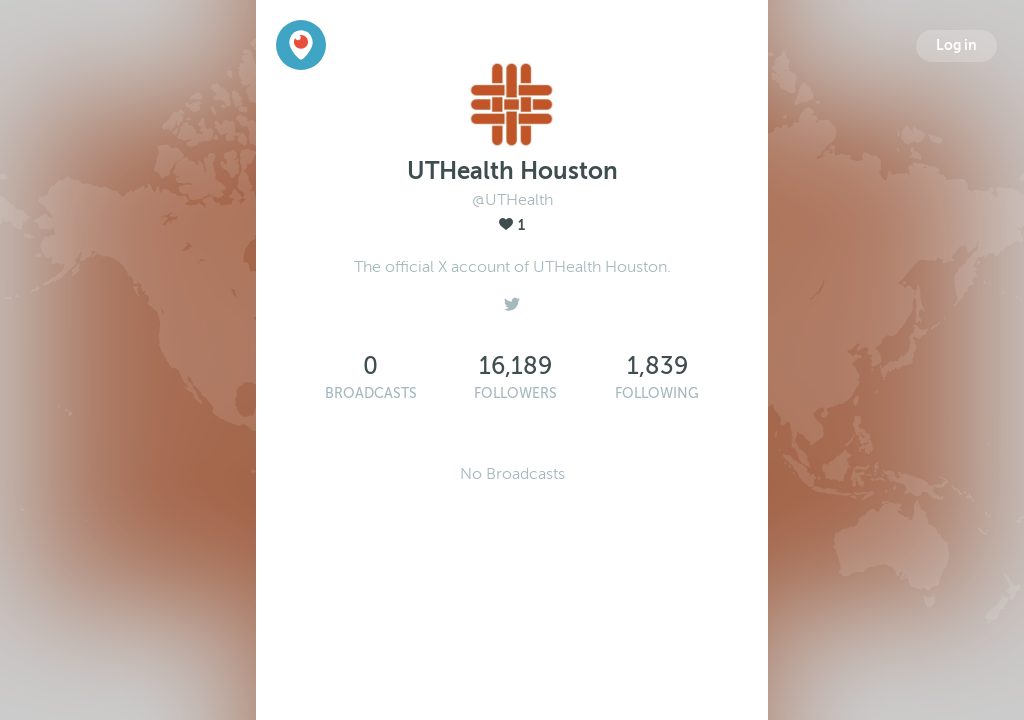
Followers (515, 393)
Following (657, 393)
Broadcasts (371, 393)
